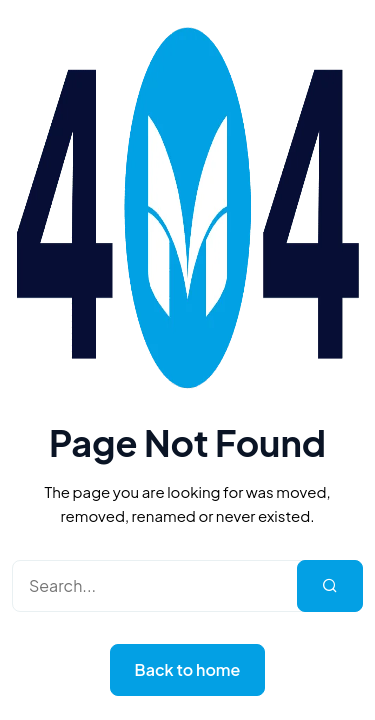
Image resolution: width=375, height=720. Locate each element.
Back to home (188, 669)
